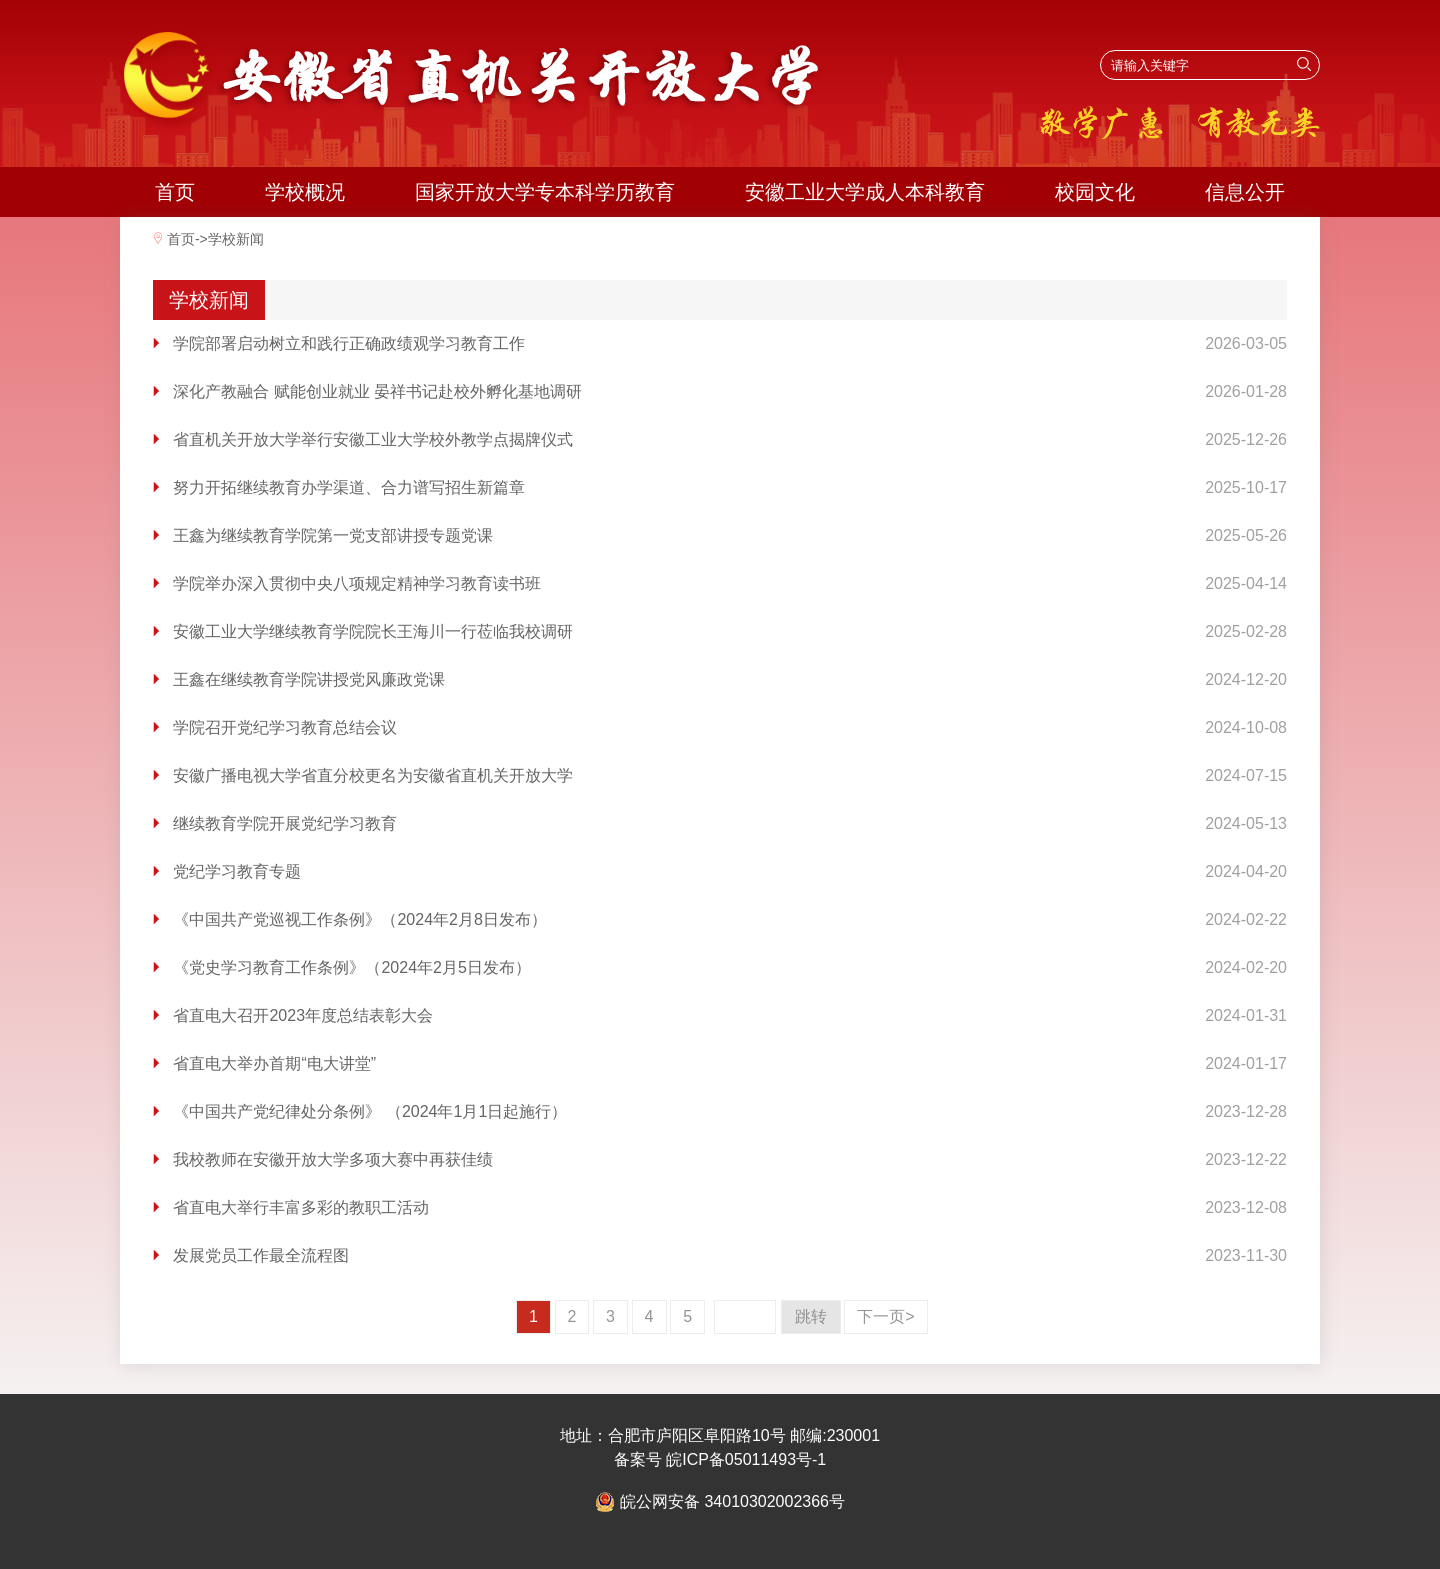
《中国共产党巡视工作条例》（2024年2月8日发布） (359, 919)
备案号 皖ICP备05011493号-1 (720, 1459)
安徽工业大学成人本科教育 (865, 192)
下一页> (885, 1316)
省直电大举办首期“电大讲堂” (274, 1063)
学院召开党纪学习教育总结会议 (285, 727)
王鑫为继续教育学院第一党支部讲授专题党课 (333, 535)
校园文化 (1095, 192)
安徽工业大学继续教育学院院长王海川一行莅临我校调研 (373, 631)
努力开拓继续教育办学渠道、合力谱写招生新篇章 (349, 487)
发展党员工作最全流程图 (261, 1255)
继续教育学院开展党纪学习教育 (285, 823)
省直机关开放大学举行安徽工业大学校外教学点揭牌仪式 (373, 439)
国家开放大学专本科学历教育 (545, 192)
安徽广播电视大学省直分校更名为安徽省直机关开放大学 (373, 775)
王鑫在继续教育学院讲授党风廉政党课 (309, 679)
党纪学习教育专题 (237, 871)
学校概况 (305, 192)
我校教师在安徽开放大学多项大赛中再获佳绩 (333, 1159)
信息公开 (1245, 192)
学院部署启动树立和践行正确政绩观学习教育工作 (349, 343)
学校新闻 (236, 239)
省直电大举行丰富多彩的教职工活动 (301, 1207)
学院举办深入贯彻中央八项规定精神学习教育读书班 (357, 583)
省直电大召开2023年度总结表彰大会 (303, 1015)
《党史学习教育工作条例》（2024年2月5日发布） (351, 967)
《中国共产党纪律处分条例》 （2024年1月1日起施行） (370, 1111)
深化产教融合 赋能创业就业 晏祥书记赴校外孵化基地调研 (377, 391)
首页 (175, 192)
